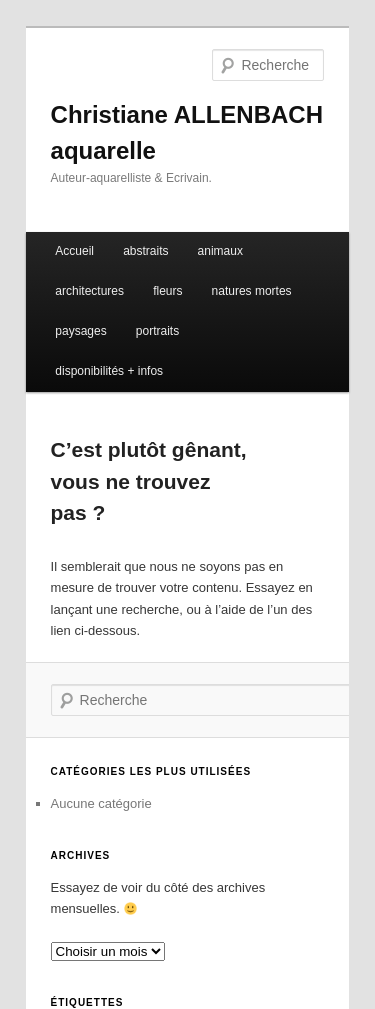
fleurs (167, 291)
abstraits (145, 251)
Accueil (74, 251)
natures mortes (252, 291)
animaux (220, 251)
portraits (157, 331)
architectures (89, 291)
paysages (80, 331)
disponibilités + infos (109, 371)
